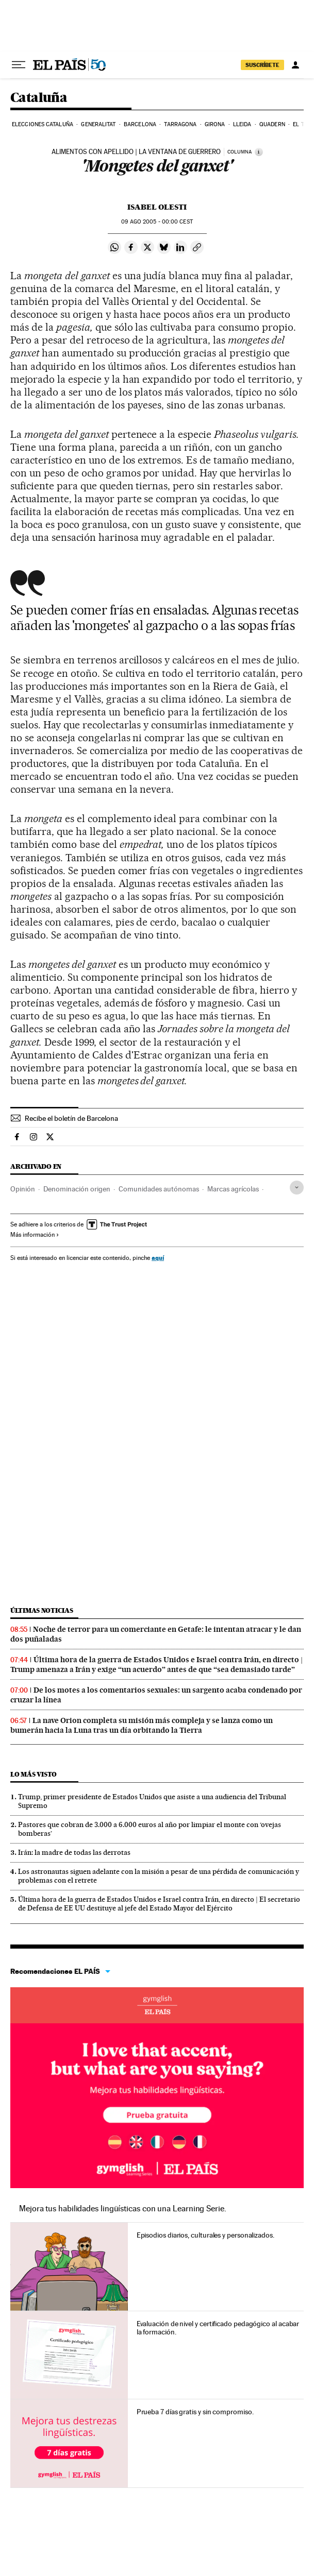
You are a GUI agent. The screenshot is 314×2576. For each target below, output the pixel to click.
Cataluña (38, 98)
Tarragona (180, 124)
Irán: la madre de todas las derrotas (74, 1852)
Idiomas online (157, 2005)
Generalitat (98, 124)
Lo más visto (33, 1774)
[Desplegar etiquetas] (297, 1188)
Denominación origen (76, 1189)
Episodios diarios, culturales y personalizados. (205, 2235)
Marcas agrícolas (233, 1189)
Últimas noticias (41, 1610)
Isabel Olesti (157, 207)
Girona (215, 124)
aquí (158, 1257)
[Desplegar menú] (18, 65)
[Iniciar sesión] (295, 65)
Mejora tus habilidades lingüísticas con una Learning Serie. (122, 2208)
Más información (34, 1234)
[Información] (259, 152)
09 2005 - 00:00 (156, 221)
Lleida (242, 124)
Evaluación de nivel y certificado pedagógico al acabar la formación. (218, 2327)
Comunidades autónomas (159, 1189)
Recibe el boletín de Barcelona (71, 1118)
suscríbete (262, 65)
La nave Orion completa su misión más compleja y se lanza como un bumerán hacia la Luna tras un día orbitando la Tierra (141, 1725)
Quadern (272, 124)
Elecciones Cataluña (42, 124)
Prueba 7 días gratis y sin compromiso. (195, 2412)
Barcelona (140, 124)
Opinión (22, 1189)
